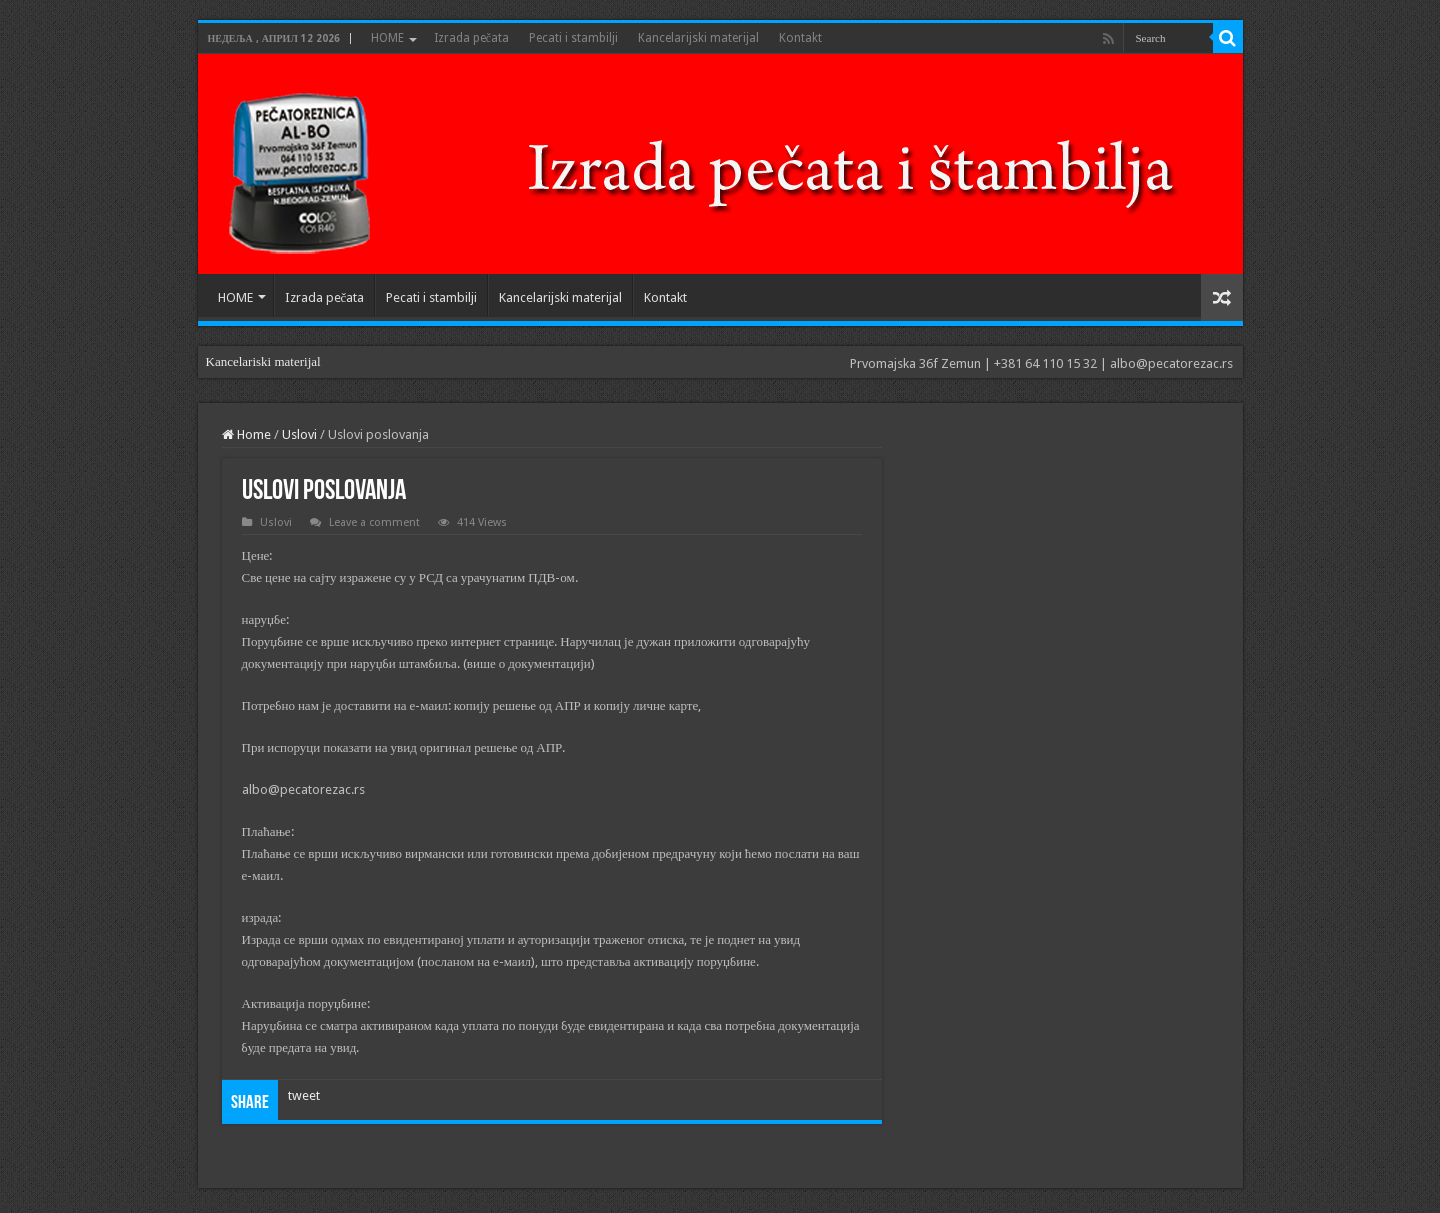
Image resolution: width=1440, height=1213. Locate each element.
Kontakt (800, 38)
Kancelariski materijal (263, 361)
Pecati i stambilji (573, 38)
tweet (304, 1095)
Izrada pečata (471, 38)
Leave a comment (374, 522)
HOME (387, 38)
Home (246, 434)
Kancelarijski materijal (698, 38)
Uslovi (299, 434)
